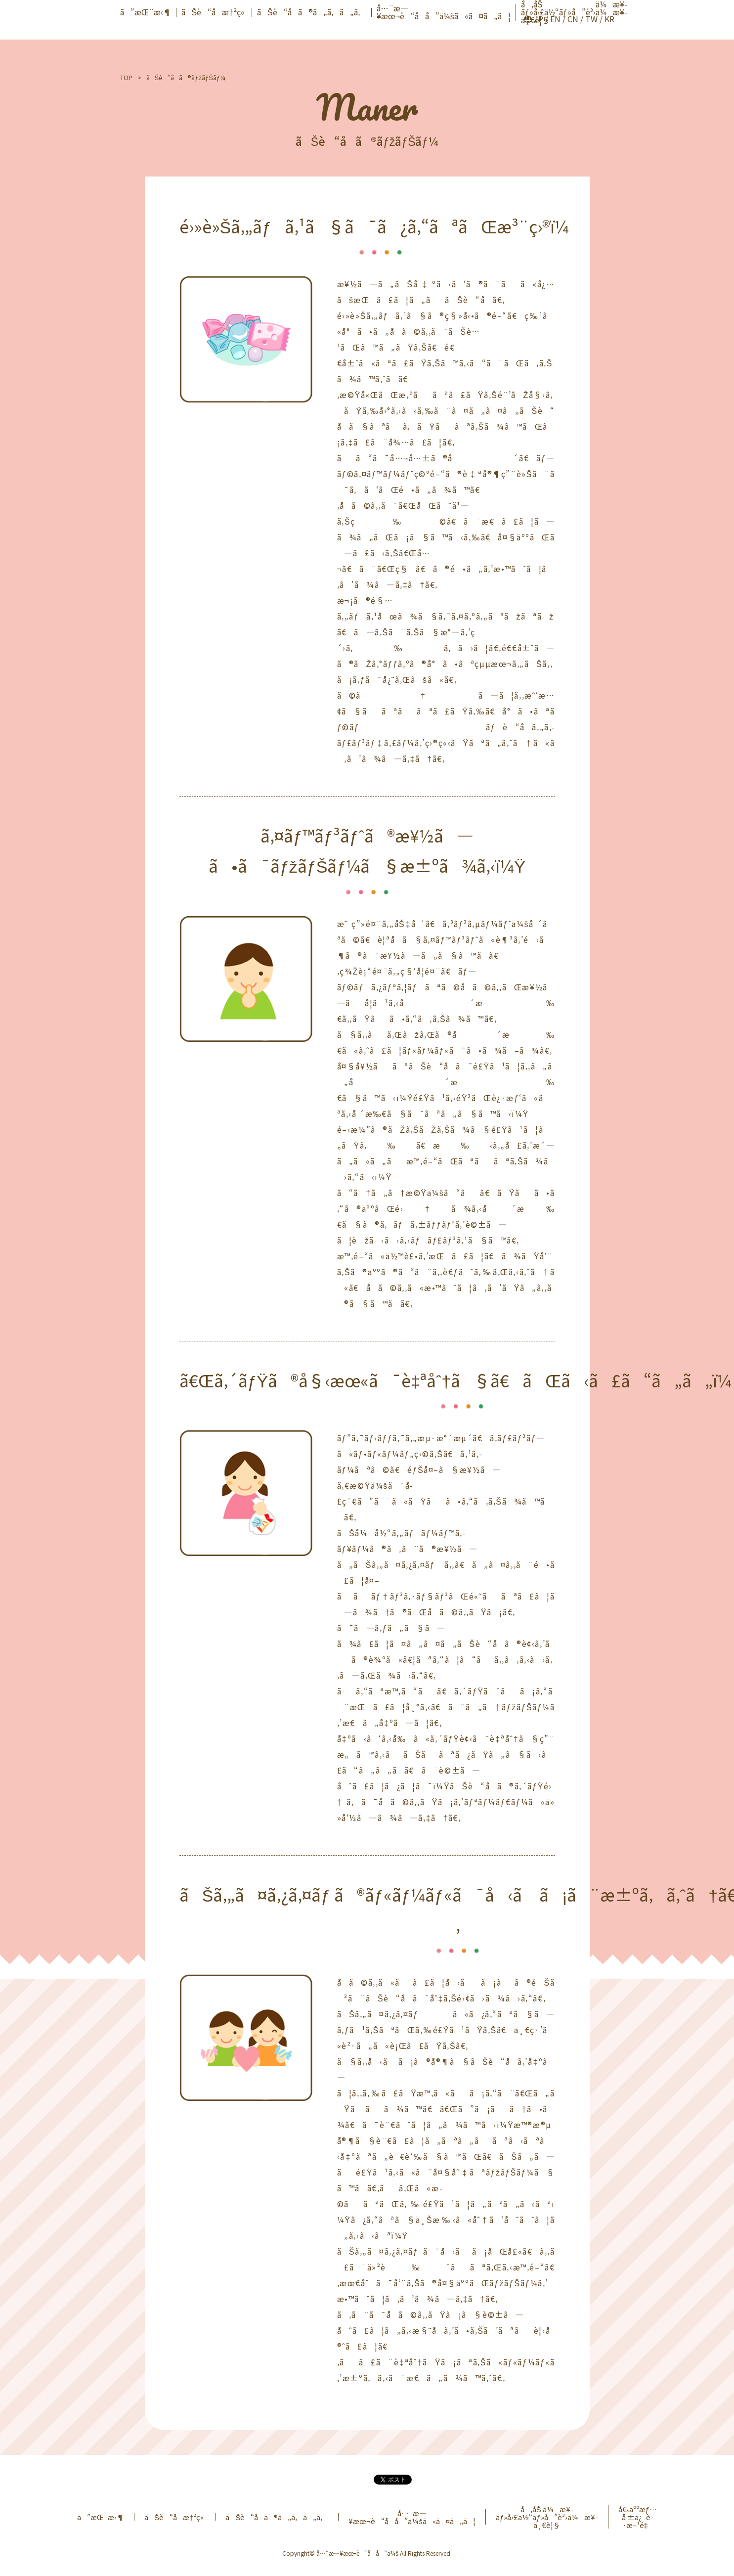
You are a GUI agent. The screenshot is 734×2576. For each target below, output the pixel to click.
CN (572, 19)
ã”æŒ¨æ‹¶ (145, 12)
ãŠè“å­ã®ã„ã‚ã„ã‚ (311, 12)
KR (609, 19)
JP (538, 19)
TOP (126, 77)
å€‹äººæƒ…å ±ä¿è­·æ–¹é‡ (637, 2517)
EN (555, 19)
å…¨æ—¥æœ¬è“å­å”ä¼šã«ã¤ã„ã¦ (444, 12)
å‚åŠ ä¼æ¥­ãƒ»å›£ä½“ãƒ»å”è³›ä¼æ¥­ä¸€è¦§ (547, 2517)
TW (591, 19)
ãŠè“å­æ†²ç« (214, 12)
